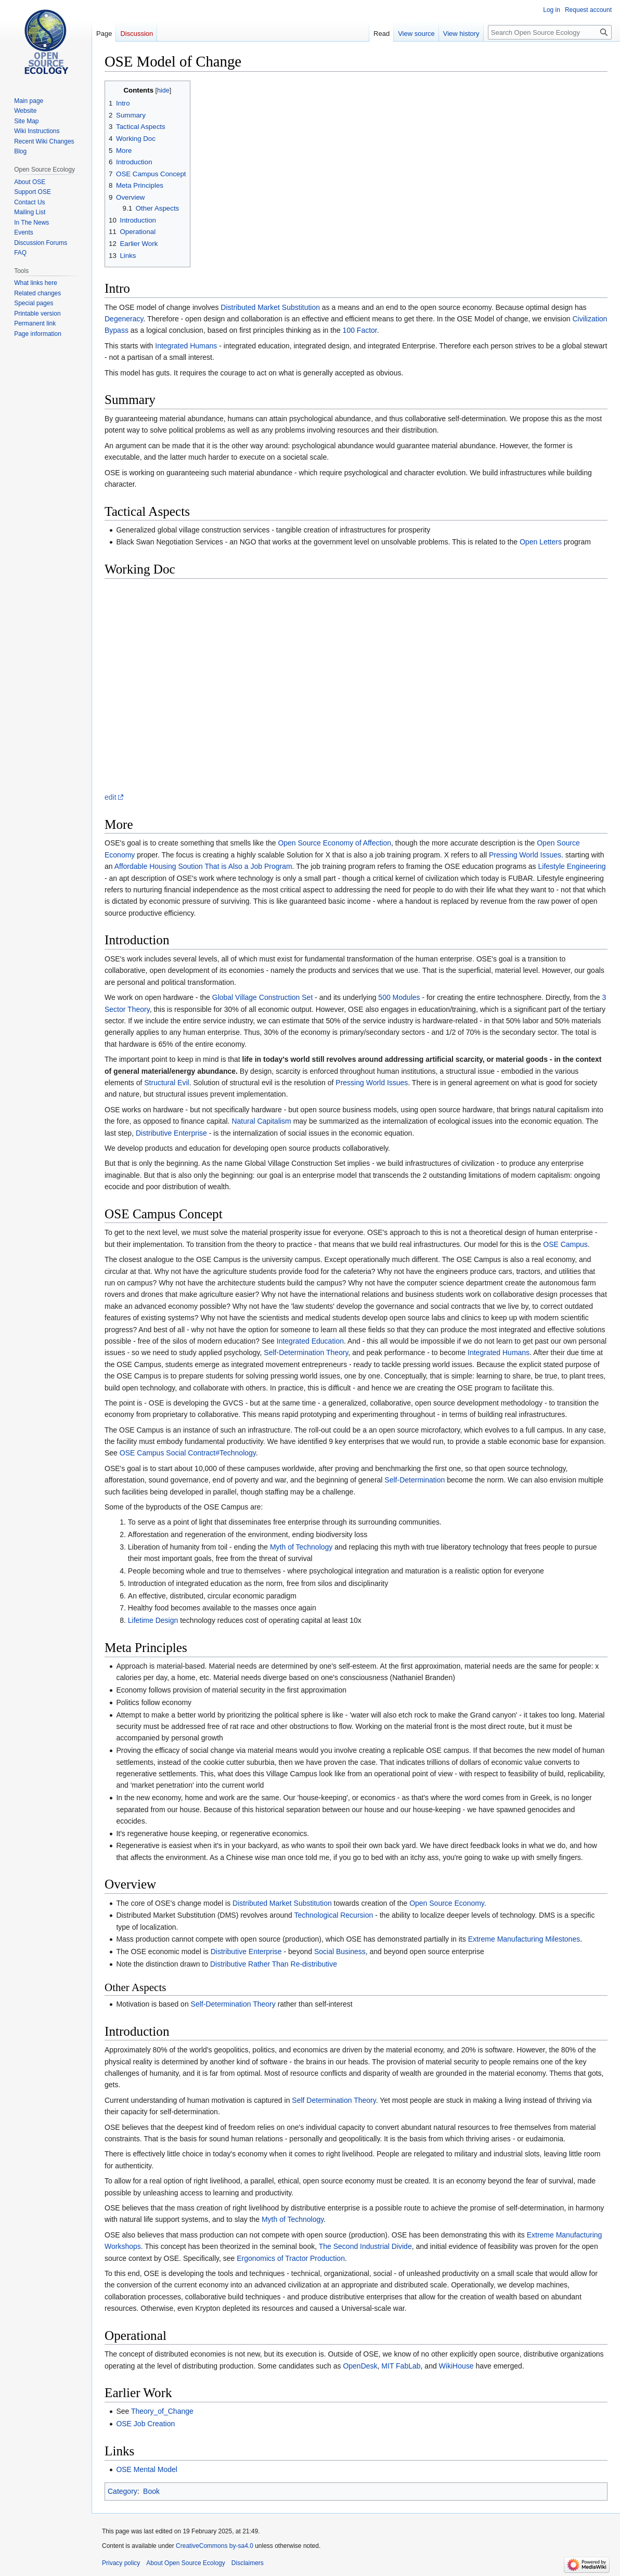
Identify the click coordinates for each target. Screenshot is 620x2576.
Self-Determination (414, 1480)
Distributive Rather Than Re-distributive (273, 1964)
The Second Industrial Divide (365, 2246)
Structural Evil (166, 1082)
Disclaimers (247, 2563)
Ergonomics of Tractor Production (291, 2258)
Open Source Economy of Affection (334, 843)
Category (122, 2491)
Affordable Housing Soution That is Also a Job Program (203, 866)
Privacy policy (121, 2563)
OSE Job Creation (145, 2423)
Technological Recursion (333, 1915)
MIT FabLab (400, 2366)
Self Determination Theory (334, 2100)
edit (111, 797)
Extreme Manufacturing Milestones (524, 1939)
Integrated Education (310, 1341)
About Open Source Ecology (185, 2563)
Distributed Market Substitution (270, 307)
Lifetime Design (153, 1620)
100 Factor (360, 330)
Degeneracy (124, 319)
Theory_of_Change (162, 2411)
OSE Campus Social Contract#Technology (188, 1453)
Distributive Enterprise (171, 1133)
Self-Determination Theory (306, 1352)
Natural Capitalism (261, 1121)
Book (151, 2491)
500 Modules (399, 997)
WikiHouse (456, 2366)
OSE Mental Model (146, 2469)
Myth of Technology (301, 1547)
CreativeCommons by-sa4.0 (214, 2545)
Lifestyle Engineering (571, 866)
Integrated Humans (186, 346)
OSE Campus (565, 1244)
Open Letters (541, 542)
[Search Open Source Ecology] (550, 32)
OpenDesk (360, 2366)
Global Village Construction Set (262, 997)
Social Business (340, 1951)
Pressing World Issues (525, 855)
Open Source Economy (446, 1903)
